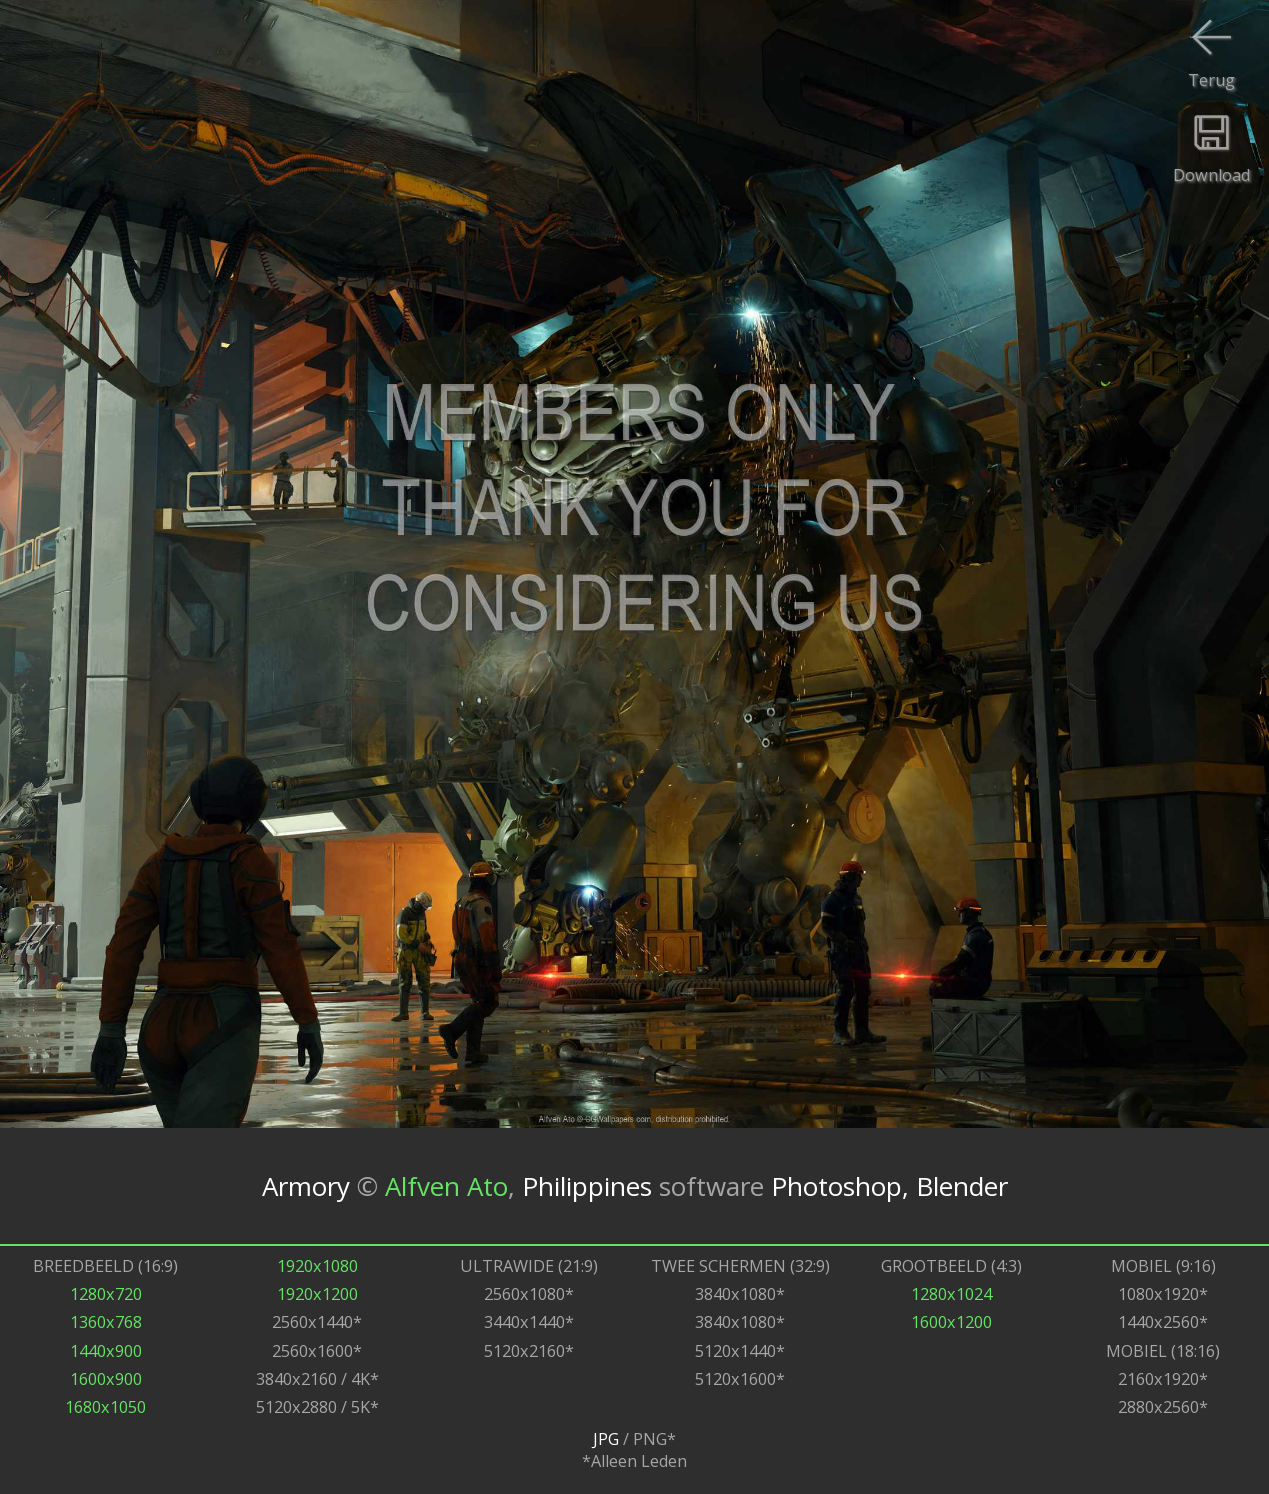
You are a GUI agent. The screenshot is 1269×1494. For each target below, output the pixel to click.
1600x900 (106, 1379)
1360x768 (106, 1322)
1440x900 (106, 1351)
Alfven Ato (446, 1186)
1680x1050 (105, 1407)
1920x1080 (317, 1266)
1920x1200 (317, 1294)
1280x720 (106, 1294)
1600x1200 (951, 1322)
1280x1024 (951, 1294)
